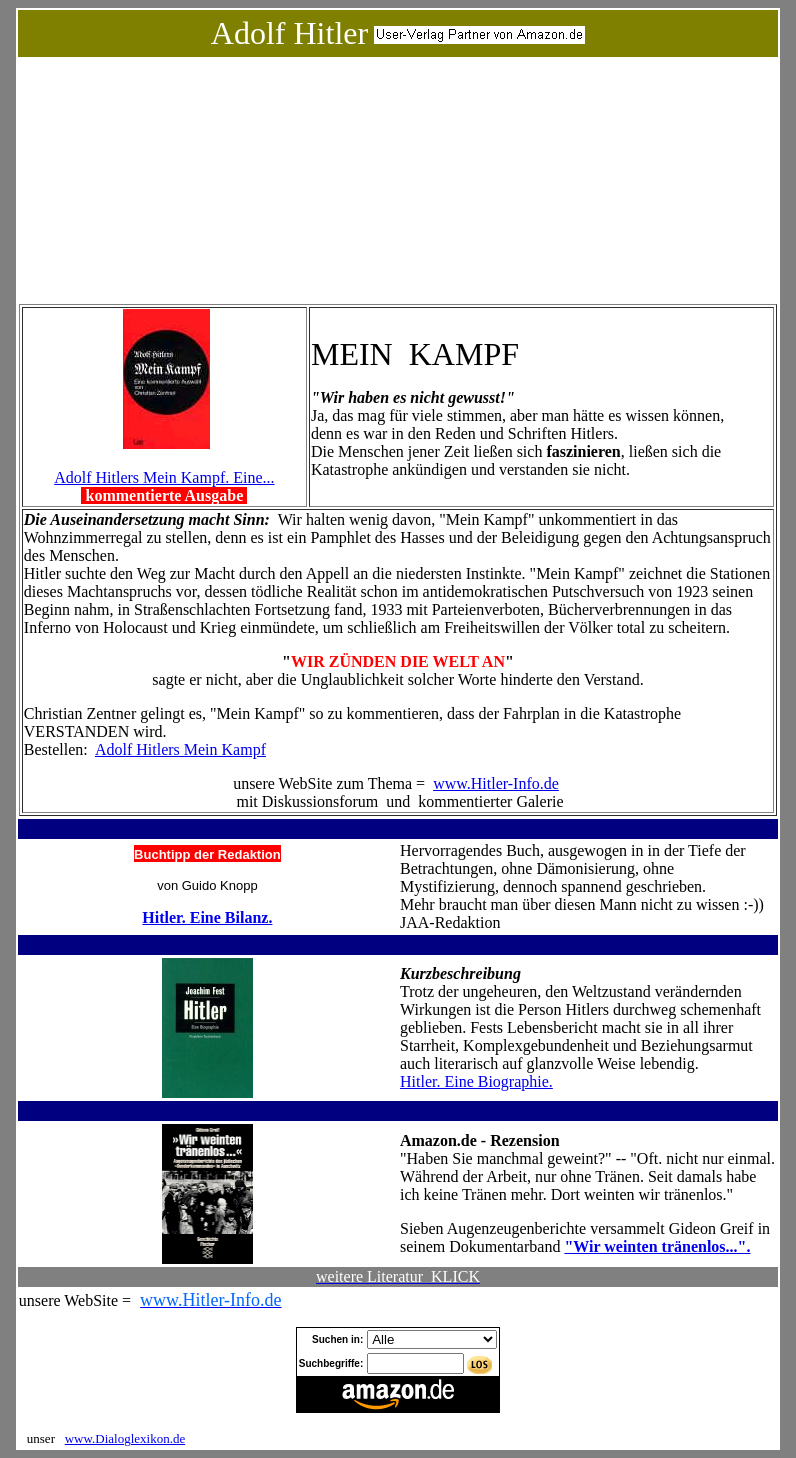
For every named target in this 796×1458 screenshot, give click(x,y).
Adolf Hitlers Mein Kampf (180, 749)
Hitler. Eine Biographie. (476, 1081)
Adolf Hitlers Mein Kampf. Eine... (164, 477)
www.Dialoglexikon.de (125, 1438)
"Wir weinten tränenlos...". (657, 1246)
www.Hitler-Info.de (496, 783)
